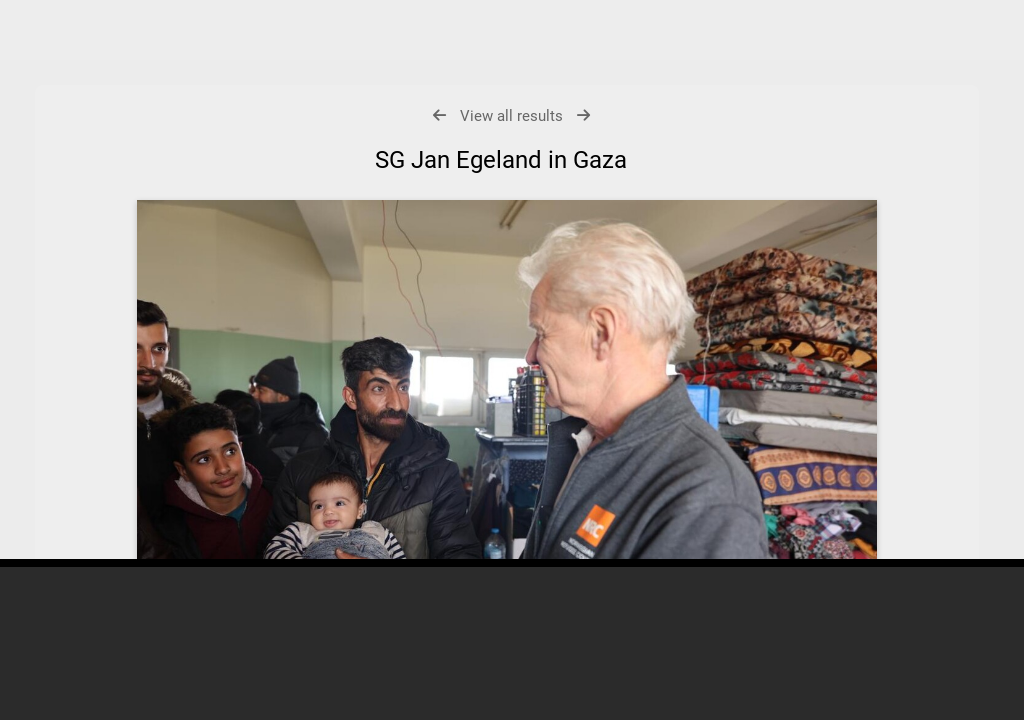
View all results (511, 116)
